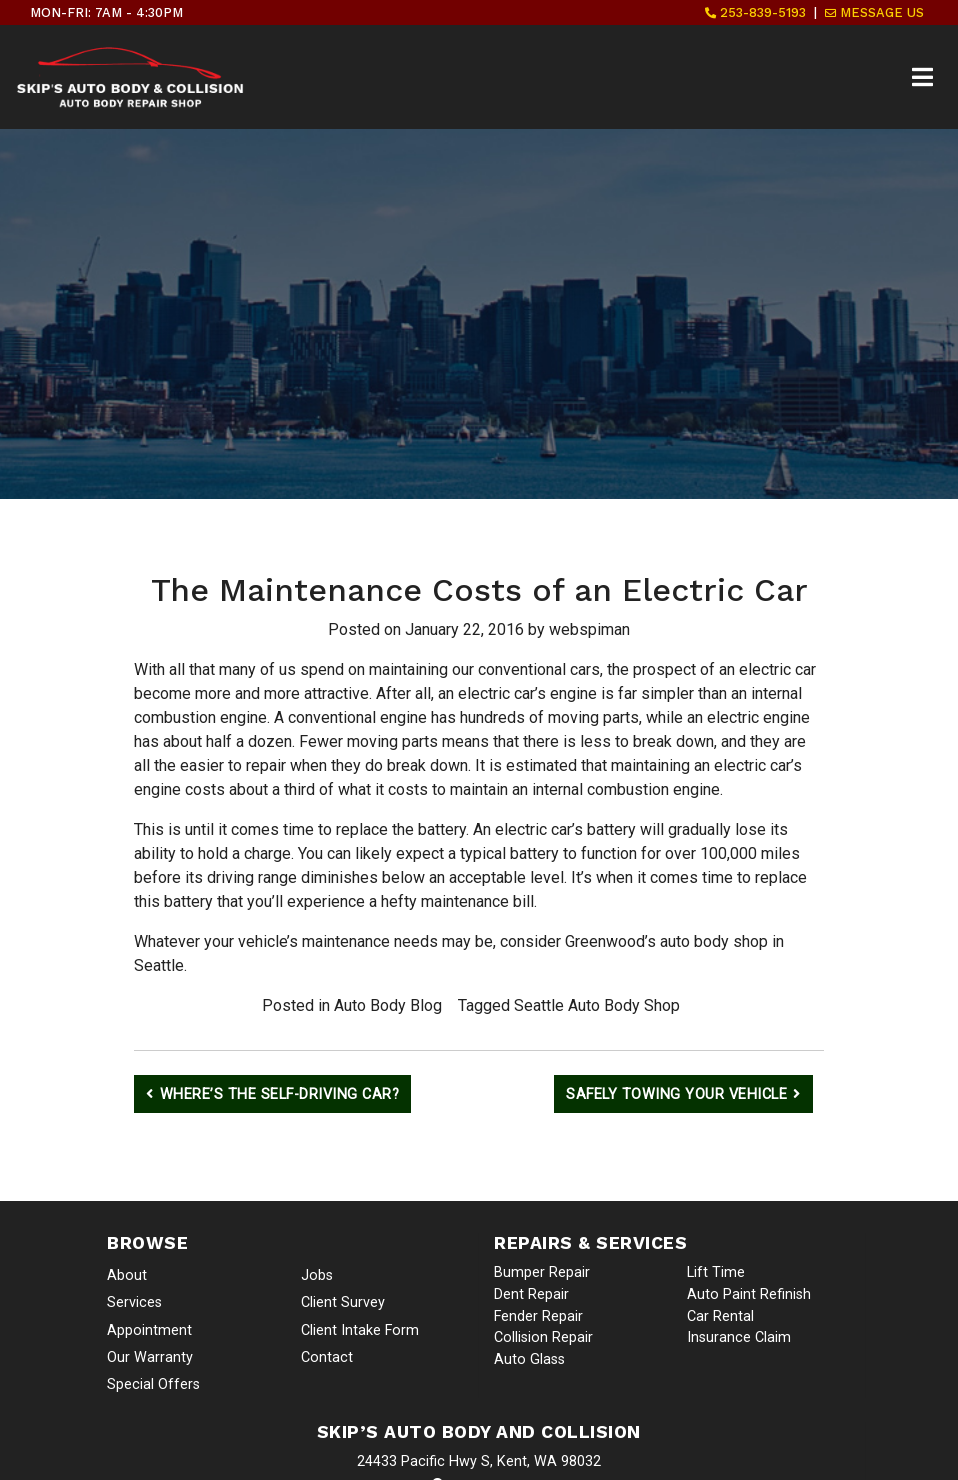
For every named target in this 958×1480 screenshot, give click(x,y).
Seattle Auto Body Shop (597, 1005)
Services (134, 1302)
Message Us (874, 12)
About (127, 1275)
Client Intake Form (360, 1330)
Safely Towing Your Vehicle (676, 1094)
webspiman (589, 629)
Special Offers (153, 1384)
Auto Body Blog (388, 1005)
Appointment (149, 1330)
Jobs (317, 1275)
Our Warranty (150, 1357)
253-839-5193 (755, 12)
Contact (327, 1357)
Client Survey (343, 1302)
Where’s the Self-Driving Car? (280, 1094)
